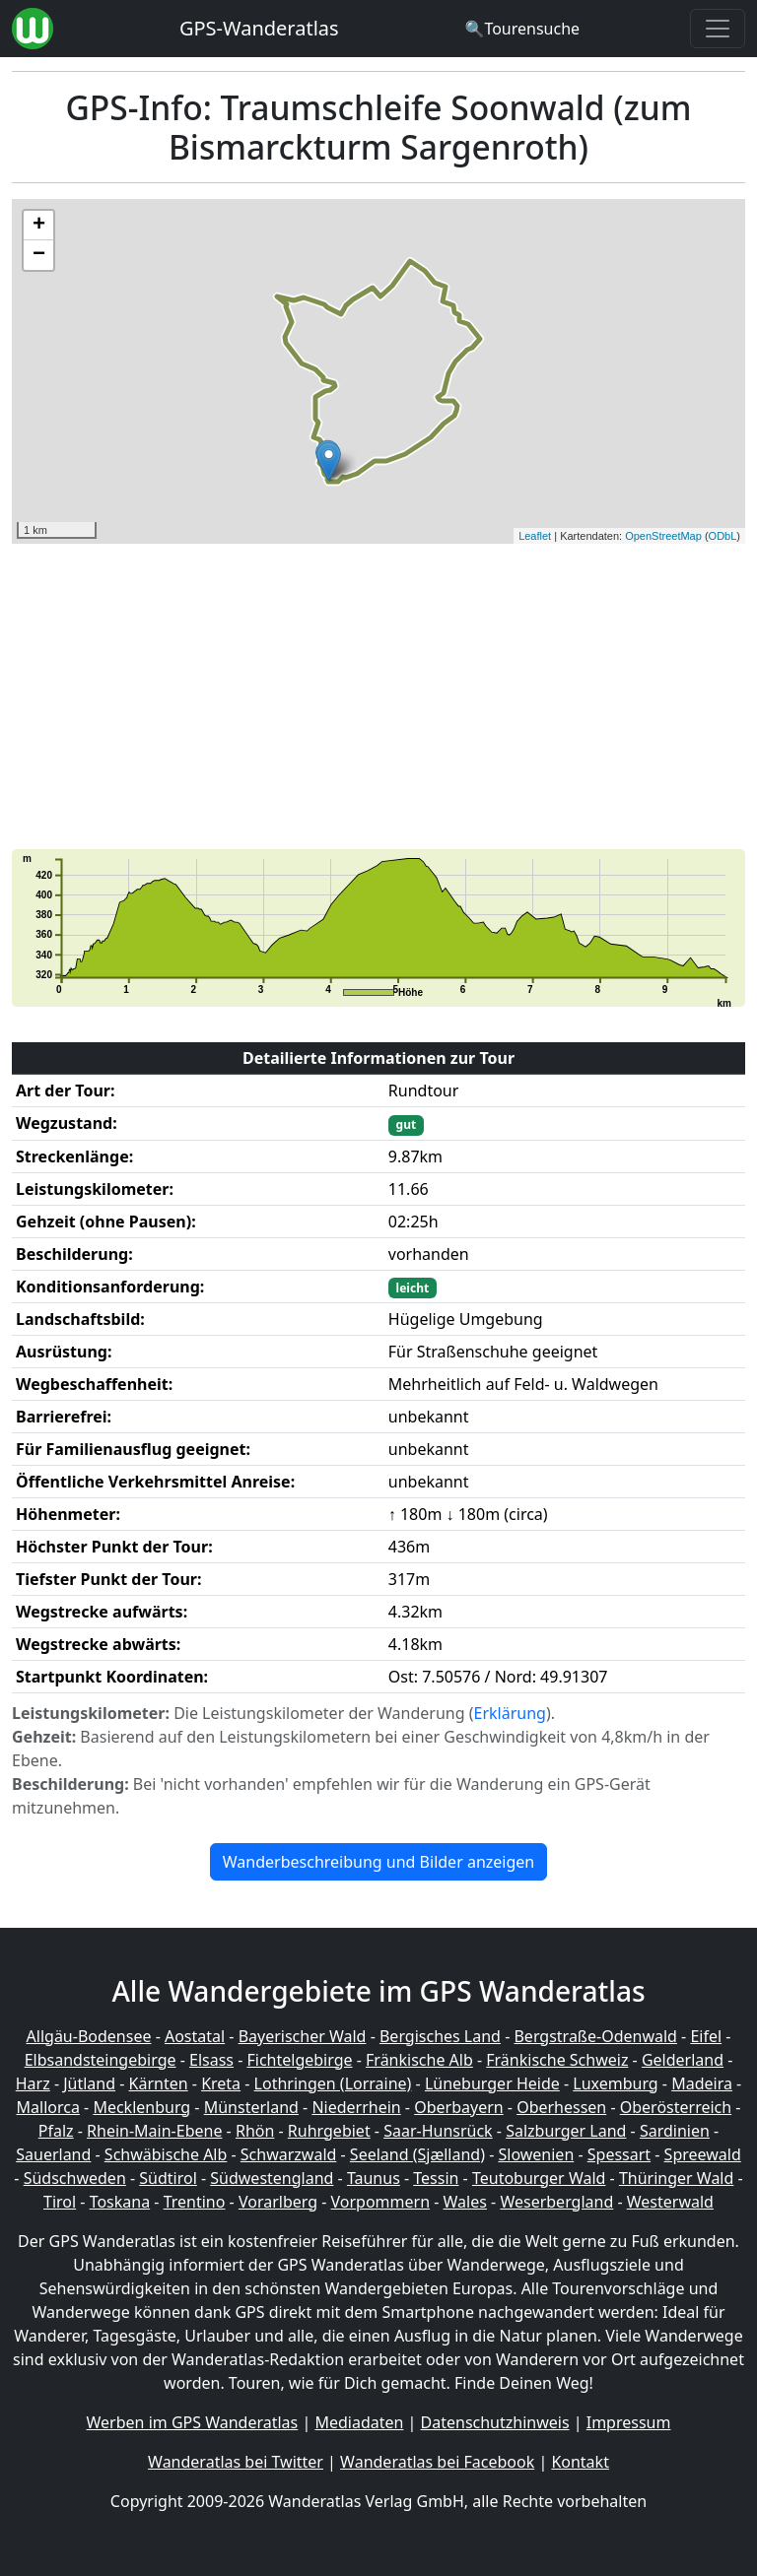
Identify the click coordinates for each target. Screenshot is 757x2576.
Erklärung (510, 1713)
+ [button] (39, 225)
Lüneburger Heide (492, 2083)
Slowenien (536, 2154)
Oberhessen (561, 2107)
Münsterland (251, 2107)
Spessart (619, 2154)
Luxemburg (615, 2083)
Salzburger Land (566, 2131)
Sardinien (675, 2131)
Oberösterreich (675, 2107)
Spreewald (702, 2154)
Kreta (221, 2083)
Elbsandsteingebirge (100, 2060)
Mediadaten (358, 2422)
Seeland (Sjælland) (417, 2154)
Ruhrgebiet (329, 2131)
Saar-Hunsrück (438, 2131)
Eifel (706, 2036)
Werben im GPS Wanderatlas (193, 2422)
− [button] (39, 255)
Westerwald (670, 2202)
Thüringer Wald (676, 2178)
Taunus (373, 2178)
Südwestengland (271, 2178)
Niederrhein (355, 2107)
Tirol (59, 2202)
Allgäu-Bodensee (89, 2036)
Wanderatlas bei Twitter (235, 2462)
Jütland (89, 2083)
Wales (465, 2202)
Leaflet (534, 536)
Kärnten (158, 2083)
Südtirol (168, 2178)
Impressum (628, 2422)
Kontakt (580, 2462)
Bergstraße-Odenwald (595, 2036)
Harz (33, 2083)
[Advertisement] (378, 696)
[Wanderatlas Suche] (522, 28)
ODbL (723, 536)
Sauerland (53, 2154)
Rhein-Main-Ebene (154, 2131)
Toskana (120, 2202)
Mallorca (48, 2107)
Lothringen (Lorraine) (333, 2083)
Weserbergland (556, 2202)
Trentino (195, 2202)
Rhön (255, 2131)
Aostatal (195, 2036)
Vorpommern (381, 2202)
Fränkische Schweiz (557, 2060)
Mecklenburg (141, 2107)
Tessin (435, 2178)
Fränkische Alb (419, 2060)
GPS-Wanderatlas (259, 28)
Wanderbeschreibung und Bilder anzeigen (378, 1862)
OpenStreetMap (663, 536)
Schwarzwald (289, 2154)
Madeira (701, 2083)
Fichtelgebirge (299, 2060)
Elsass (211, 2060)
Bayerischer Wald (303, 2036)
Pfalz (56, 2131)
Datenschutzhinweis (495, 2422)
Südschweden (75, 2178)
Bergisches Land (440, 2036)
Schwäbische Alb (165, 2154)
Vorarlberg (278, 2202)
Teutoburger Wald (538, 2178)
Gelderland (682, 2060)
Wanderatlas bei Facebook (437, 2462)
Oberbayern (458, 2107)
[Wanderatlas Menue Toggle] (717, 28)
